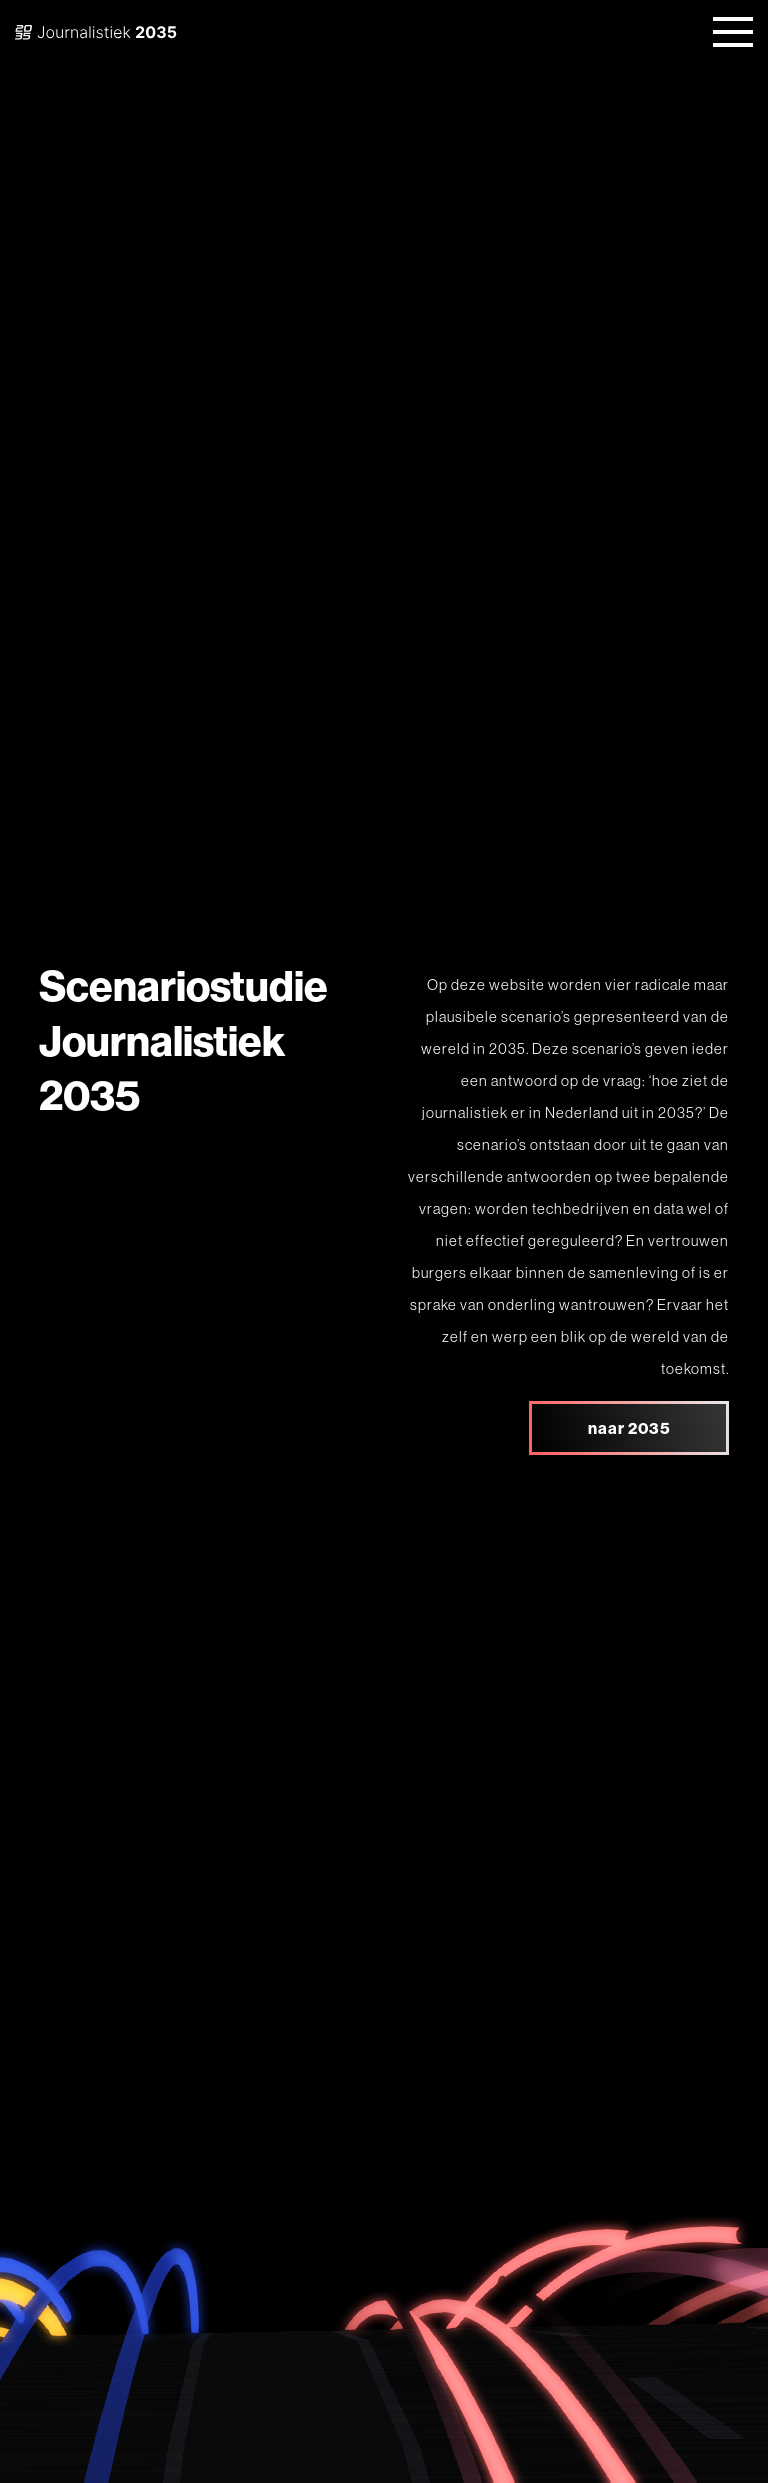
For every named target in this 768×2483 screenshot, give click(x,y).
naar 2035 (629, 1428)
